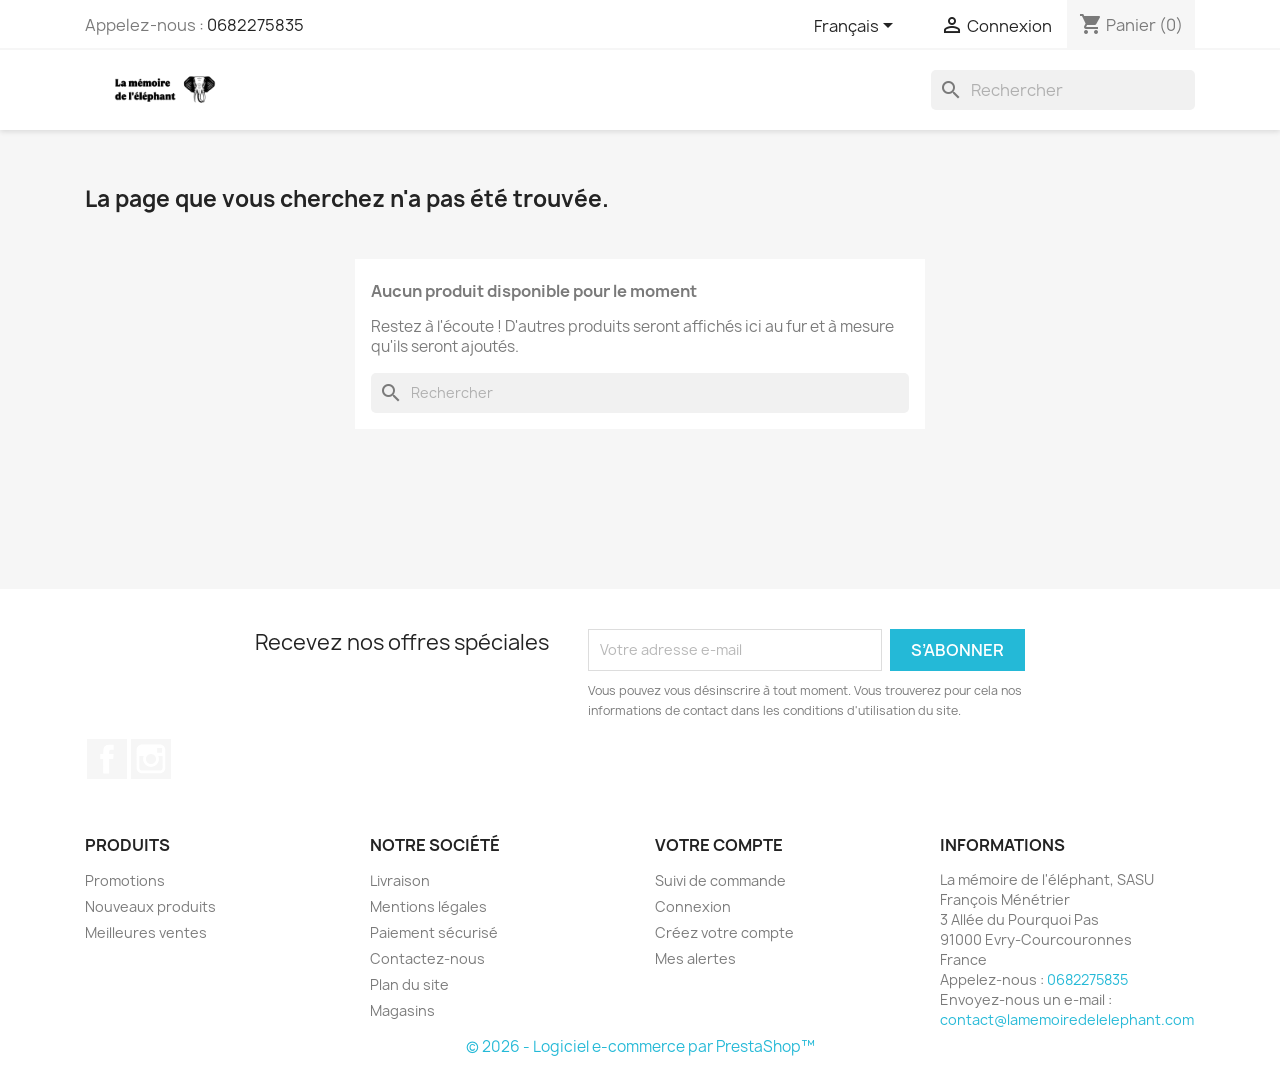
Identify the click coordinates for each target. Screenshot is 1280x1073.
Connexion (693, 906)
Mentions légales (428, 906)
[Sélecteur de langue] (857, 27)
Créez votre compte (724, 932)
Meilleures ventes (146, 932)
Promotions (125, 880)
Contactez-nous (427, 958)
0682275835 (255, 25)
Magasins (402, 1010)
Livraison (400, 880)
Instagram (151, 759)
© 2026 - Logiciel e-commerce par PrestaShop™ (640, 1046)
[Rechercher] (1063, 90)
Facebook (107, 759)
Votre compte (719, 845)
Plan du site (409, 984)
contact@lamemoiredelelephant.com (1067, 1019)
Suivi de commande (720, 880)
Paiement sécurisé (434, 932)
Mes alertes (695, 958)
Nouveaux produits (150, 906)
